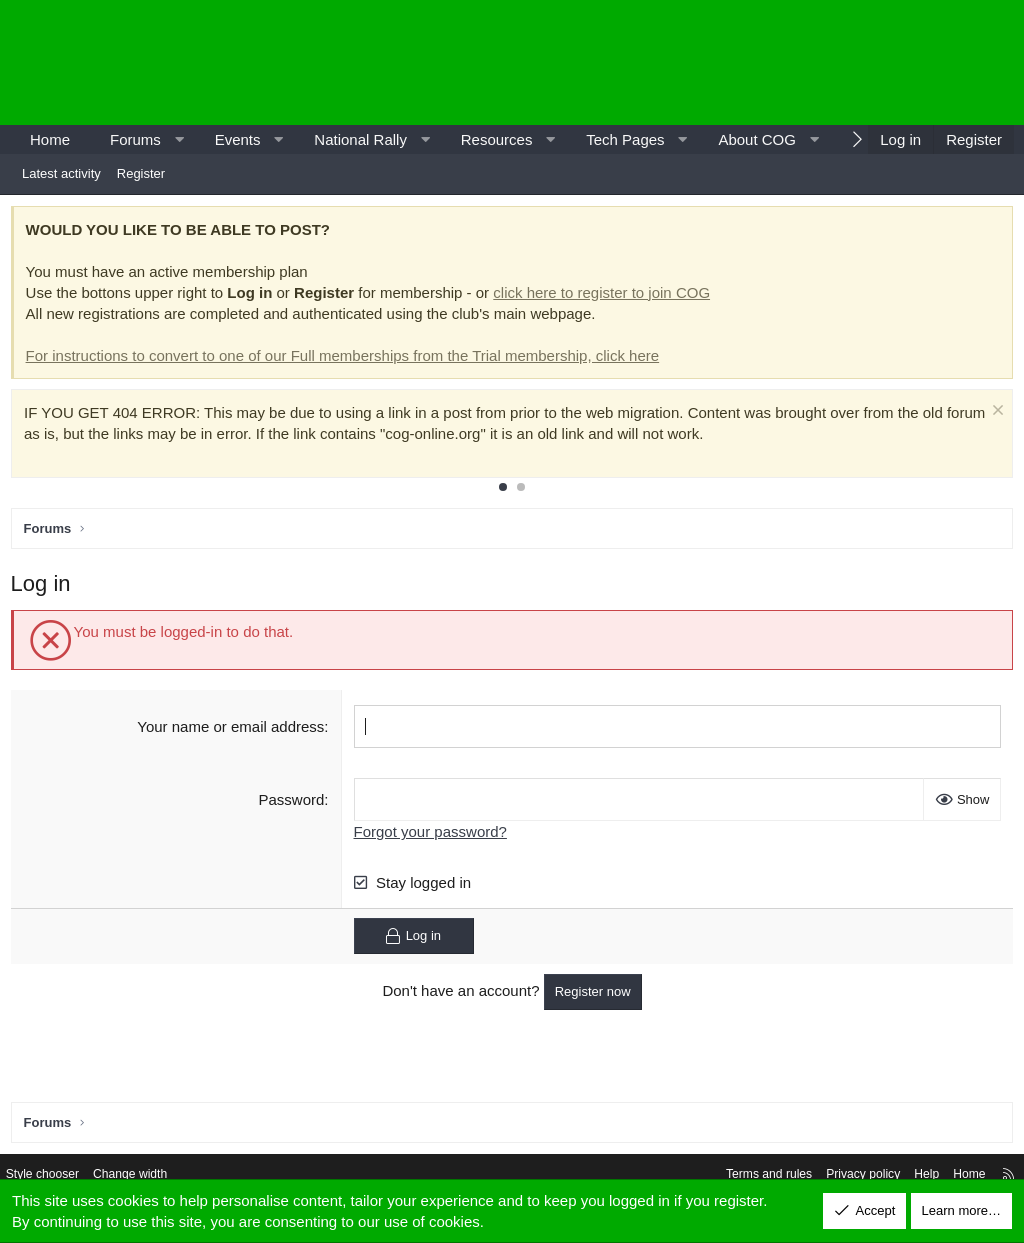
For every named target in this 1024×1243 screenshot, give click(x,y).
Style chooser (58, 1175)
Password (293, 803)
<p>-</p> (844, 62)
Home (50, 139)
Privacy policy (841, 1175)
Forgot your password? (431, 835)
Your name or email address (232, 730)
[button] (178, 139)
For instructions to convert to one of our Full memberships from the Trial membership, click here (347, 359)
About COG (757, 139)
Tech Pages (625, 139)
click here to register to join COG (606, 296)
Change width (152, 1175)
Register (141, 173)
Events (238, 139)
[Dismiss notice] (989, 416)
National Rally (360, 139)
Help (909, 1175)
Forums (135, 139)
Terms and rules (741, 1175)
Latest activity (61, 173)
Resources (497, 139)
